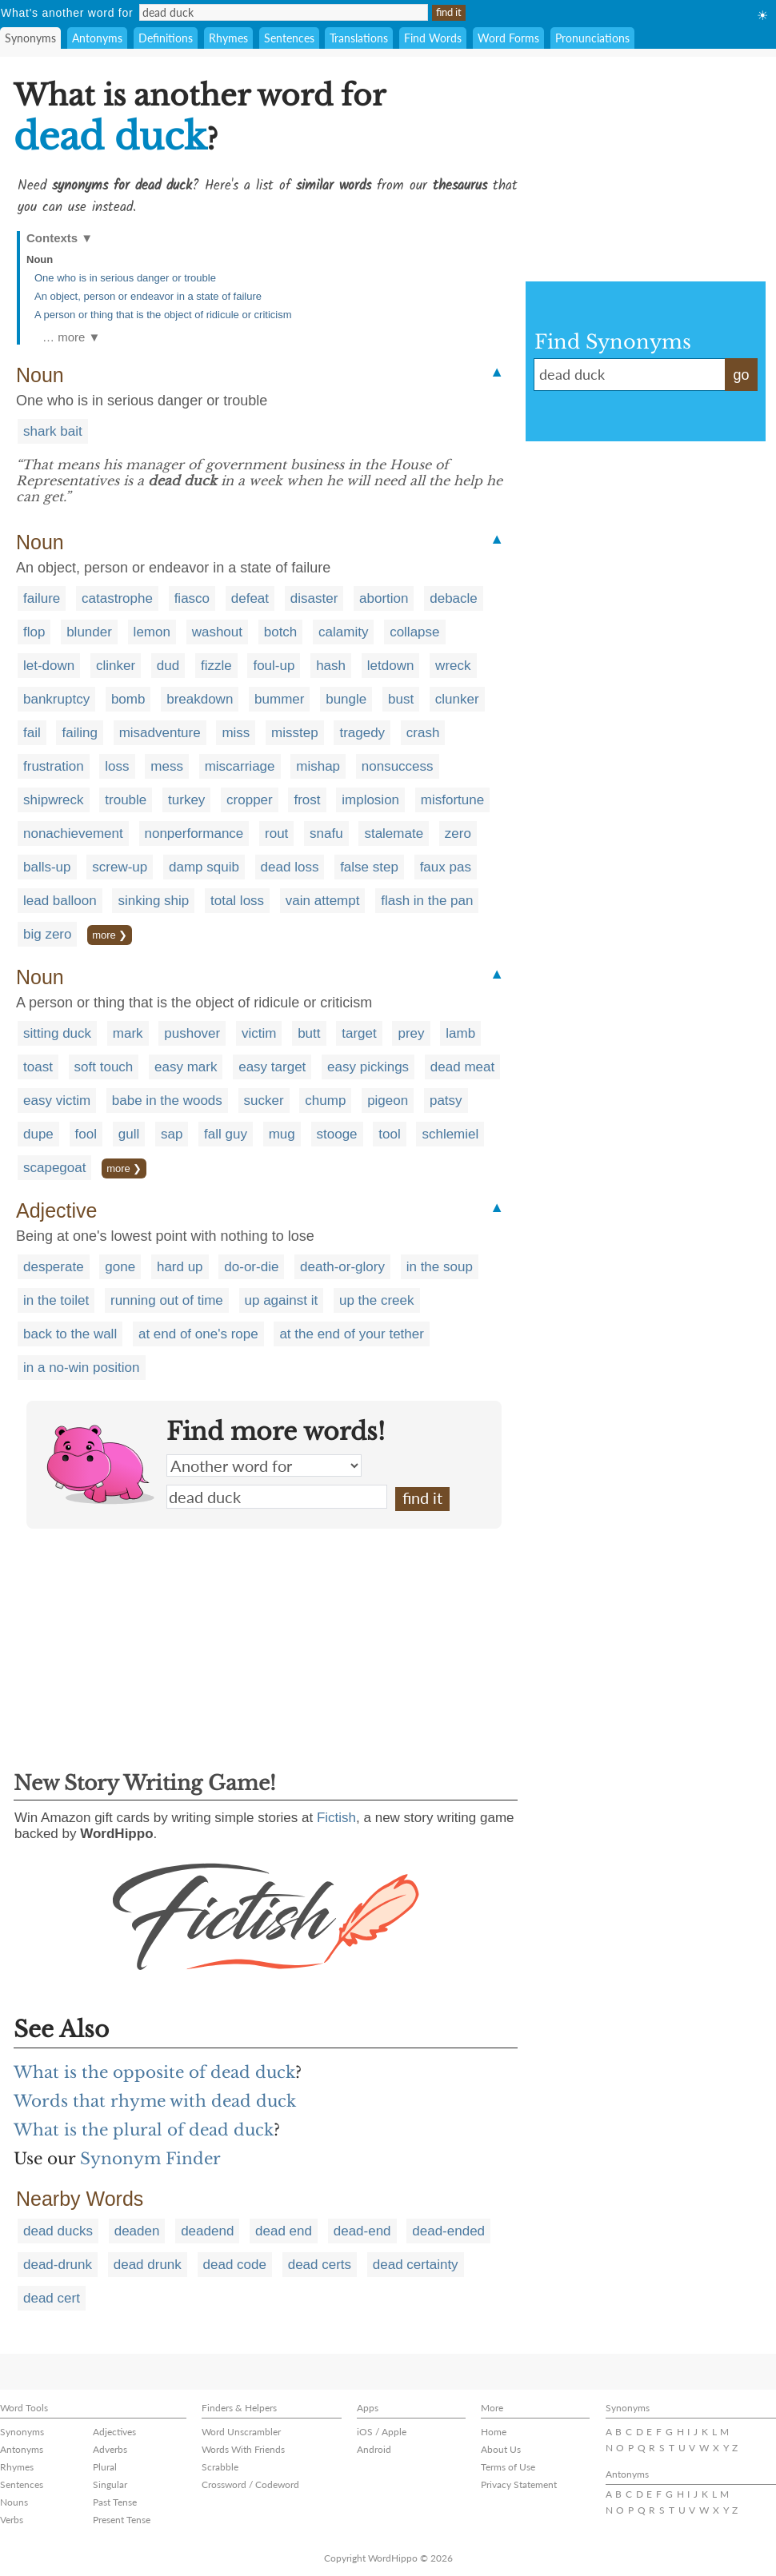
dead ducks (58, 2231)
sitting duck (57, 1033)
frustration (53, 766)
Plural (105, 2467)
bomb (128, 699)
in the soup (439, 1266)
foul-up (273, 665)
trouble (125, 799)
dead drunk (148, 2264)
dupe (38, 1134)
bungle (346, 699)
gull (128, 1134)
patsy (446, 1100)
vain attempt (323, 900)
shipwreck (53, 799)
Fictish (336, 1817)
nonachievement (73, 833)
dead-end (362, 2231)
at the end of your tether (351, 1334)
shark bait (52, 431)
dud (168, 665)
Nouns (14, 2502)
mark (128, 1033)
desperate (53, 1266)
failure (41, 598)
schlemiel (450, 1134)
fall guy (225, 1134)
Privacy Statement (519, 2484)
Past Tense (115, 2502)
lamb (460, 1033)
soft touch (104, 1067)
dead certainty (415, 2264)
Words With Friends (243, 2449)
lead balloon (60, 900)
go (741, 375)
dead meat (462, 1067)
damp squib (204, 867)
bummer (279, 699)
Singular (110, 2484)
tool (389, 1134)
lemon (152, 632)
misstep (294, 732)
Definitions (165, 38)
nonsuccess (398, 766)
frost (307, 799)
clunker (457, 699)
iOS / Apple (381, 2432)
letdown (390, 665)
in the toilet (56, 1300)
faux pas (445, 867)
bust (401, 699)
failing (79, 732)
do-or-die (251, 1266)
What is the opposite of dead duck (154, 2072)
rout (276, 833)
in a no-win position (81, 1367)
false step (369, 867)
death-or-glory (342, 1266)
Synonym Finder (150, 2158)
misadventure (160, 732)
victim (259, 1033)
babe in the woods (167, 1100)
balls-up (47, 867)
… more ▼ (71, 337)
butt (309, 1033)
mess (166, 766)
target (359, 1033)
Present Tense (121, 2520)
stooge (337, 1134)
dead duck (276, 1497)
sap (171, 1134)
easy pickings (368, 1067)
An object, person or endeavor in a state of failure (148, 296)
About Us (501, 2449)
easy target (272, 1067)
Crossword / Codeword (250, 2484)
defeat (250, 598)
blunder (89, 632)
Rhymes (228, 38)
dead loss (290, 867)
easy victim (56, 1100)
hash (331, 665)
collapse (414, 632)
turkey (186, 799)
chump (325, 1100)
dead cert (51, 2298)
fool (86, 1134)
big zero (47, 934)
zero (458, 833)
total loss (237, 900)
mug (282, 1134)
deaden (137, 2231)
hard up (180, 1266)
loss (117, 766)
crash (423, 732)
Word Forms (508, 38)
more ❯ (109, 935)
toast (38, 1067)
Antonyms (97, 38)
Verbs (11, 2520)
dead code (234, 2264)
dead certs (319, 2264)
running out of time (166, 1300)
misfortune (452, 799)
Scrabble (220, 2467)
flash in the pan (427, 900)
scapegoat (54, 1167)
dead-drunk (57, 2264)
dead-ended (448, 2231)
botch (281, 632)
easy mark (185, 1067)
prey (411, 1033)
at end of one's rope (198, 1334)
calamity (343, 632)
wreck (452, 665)
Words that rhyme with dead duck (155, 2101)
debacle (454, 598)
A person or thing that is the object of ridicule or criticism (163, 315)
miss (236, 732)
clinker (115, 665)
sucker (264, 1100)
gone (120, 1266)
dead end (283, 2231)
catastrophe (117, 598)
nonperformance (194, 833)
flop (34, 632)
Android (374, 2449)
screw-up (119, 867)
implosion (370, 799)
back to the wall (70, 1334)
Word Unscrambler (241, 2432)
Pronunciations (592, 38)
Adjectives (114, 2432)
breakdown (199, 699)
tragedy (362, 732)
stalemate (393, 833)
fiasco (192, 598)
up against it (281, 1300)
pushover (192, 1033)
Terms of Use (508, 2467)
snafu (326, 833)
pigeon (387, 1100)
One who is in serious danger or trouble (125, 278)
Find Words (433, 38)
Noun (39, 259)
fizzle (216, 665)
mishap (318, 766)
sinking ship (153, 900)
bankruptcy (56, 699)
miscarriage (240, 766)
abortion (383, 598)
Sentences (289, 38)
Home (493, 2432)
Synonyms (30, 38)
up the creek (376, 1300)
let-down (48, 665)
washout (217, 632)
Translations (359, 38)
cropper (249, 799)
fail (32, 732)
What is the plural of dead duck (144, 2129)
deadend (207, 2231)
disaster (314, 598)
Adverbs (110, 2449)
